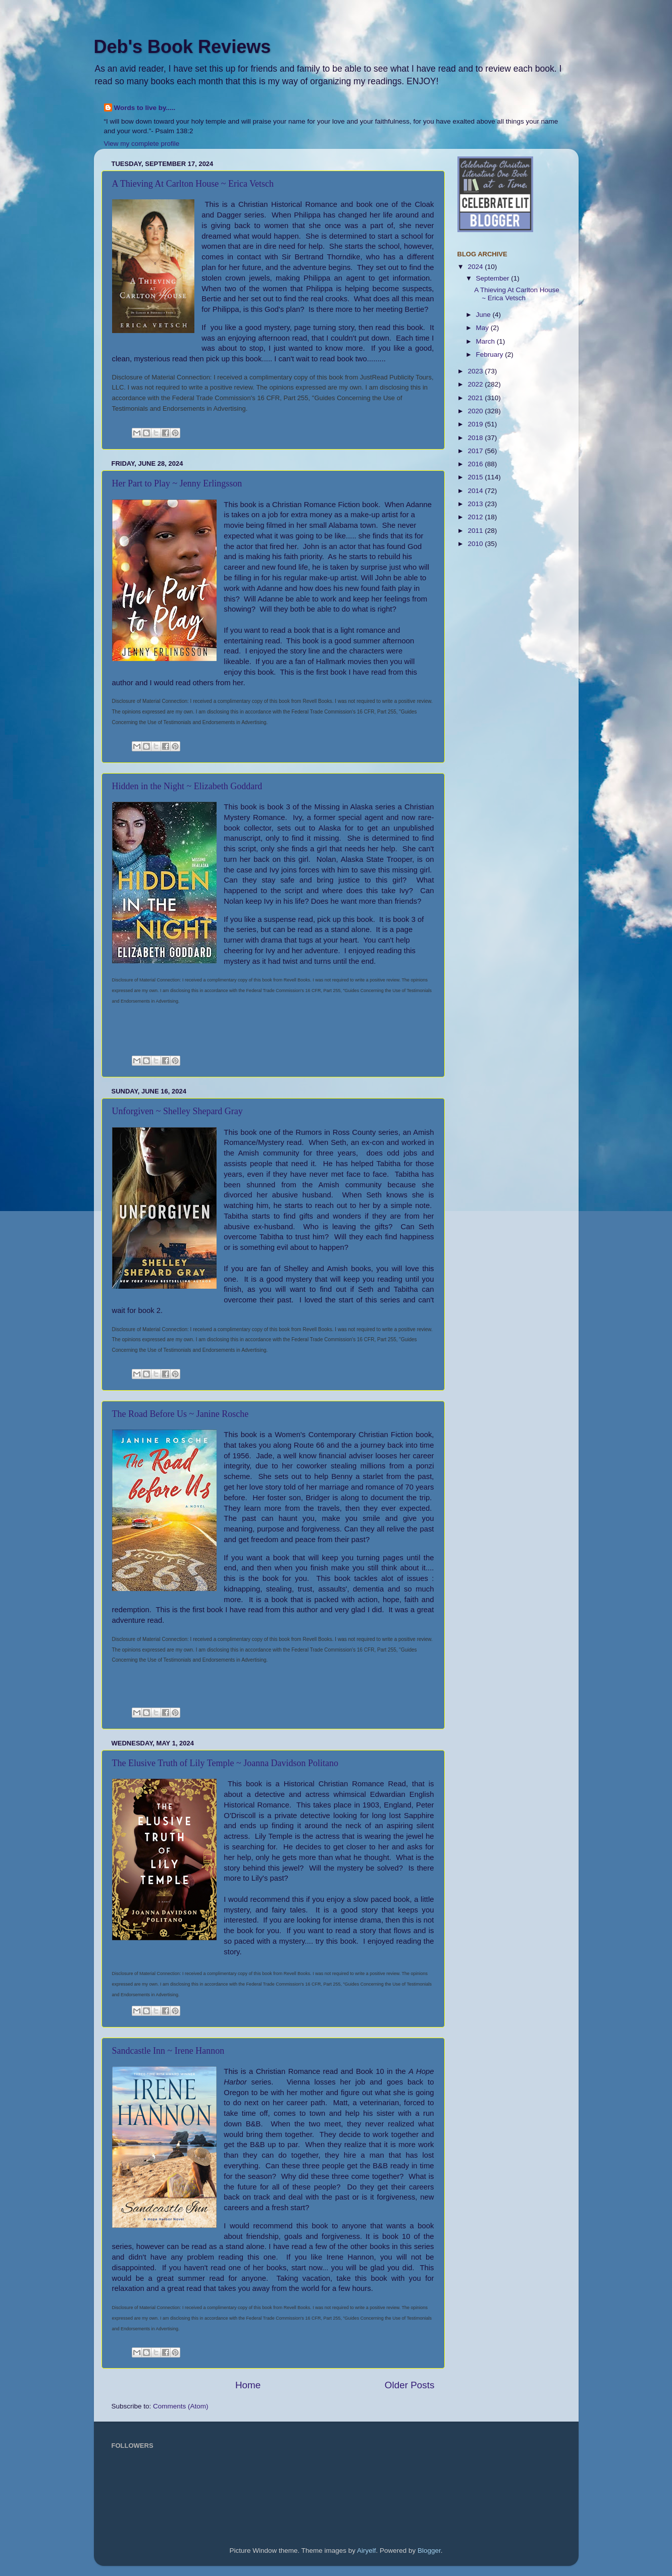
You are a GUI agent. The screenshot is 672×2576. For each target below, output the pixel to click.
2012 (476, 517)
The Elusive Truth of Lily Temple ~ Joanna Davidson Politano (225, 1763)
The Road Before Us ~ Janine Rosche (180, 1414)
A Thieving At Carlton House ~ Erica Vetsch (193, 184)
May (483, 328)
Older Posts (410, 2385)
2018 (476, 438)
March (486, 341)
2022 (476, 384)
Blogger (429, 2550)
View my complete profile (142, 143)
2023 (476, 371)
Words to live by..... (145, 108)
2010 (476, 543)
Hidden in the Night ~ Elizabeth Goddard (187, 786)
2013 (476, 504)
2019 (476, 424)
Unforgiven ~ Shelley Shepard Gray (177, 1111)
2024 (476, 266)
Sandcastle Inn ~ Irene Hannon (168, 2051)
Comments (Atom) (181, 2406)
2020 (476, 411)
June (484, 314)
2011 (476, 530)
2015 (476, 477)
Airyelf (366, 2550)
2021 (476, 398)
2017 (476, 451)
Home (248, 2385)
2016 (476, 464)
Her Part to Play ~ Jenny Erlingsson (177, 483)
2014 (476, 491)
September (493, 278)
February (490, 354)
